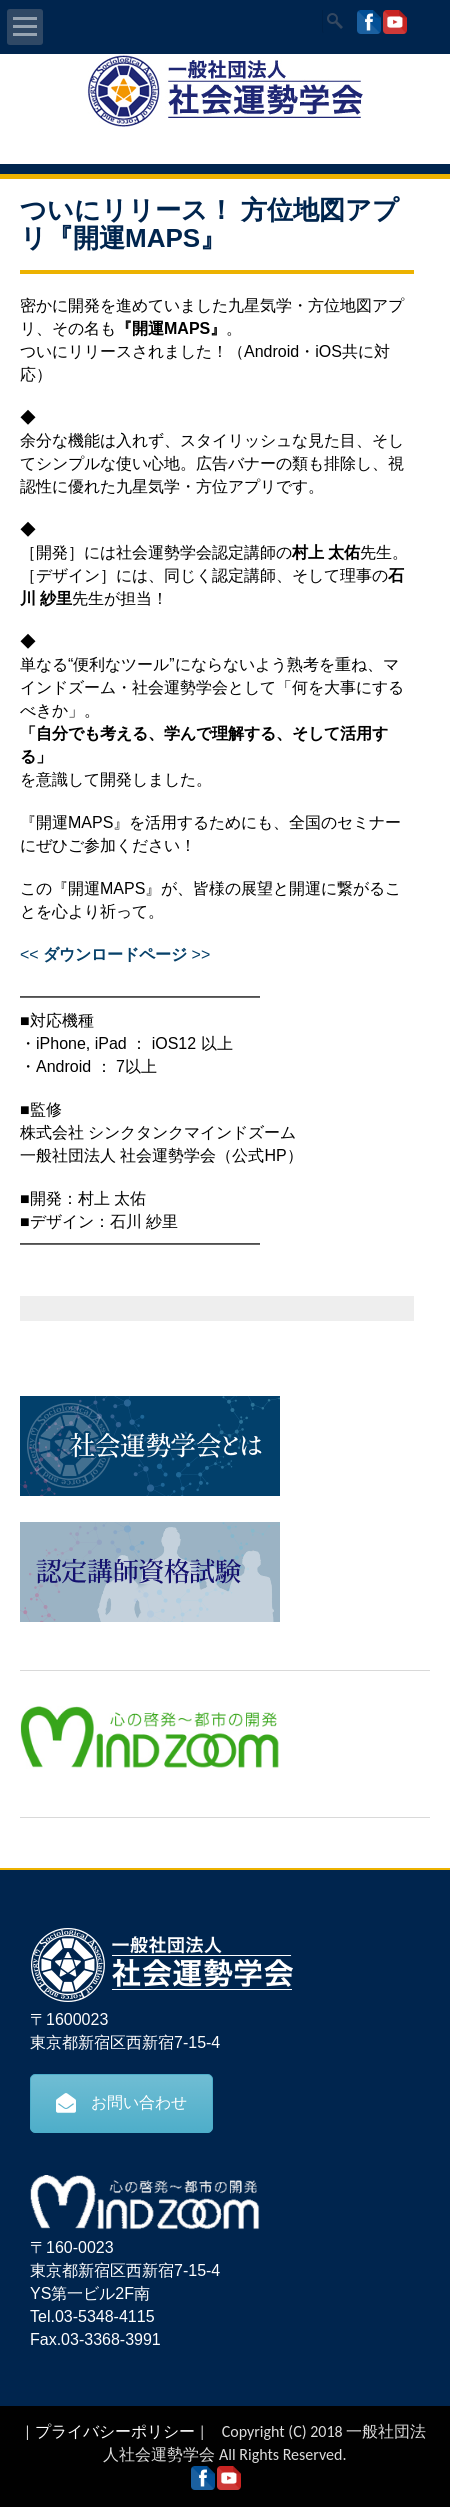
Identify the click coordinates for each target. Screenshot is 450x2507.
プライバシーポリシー (115, 2431)
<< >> (115, 954)
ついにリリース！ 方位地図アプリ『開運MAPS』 (209, 224)
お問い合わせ (121, 2103)
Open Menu (25, 27)
